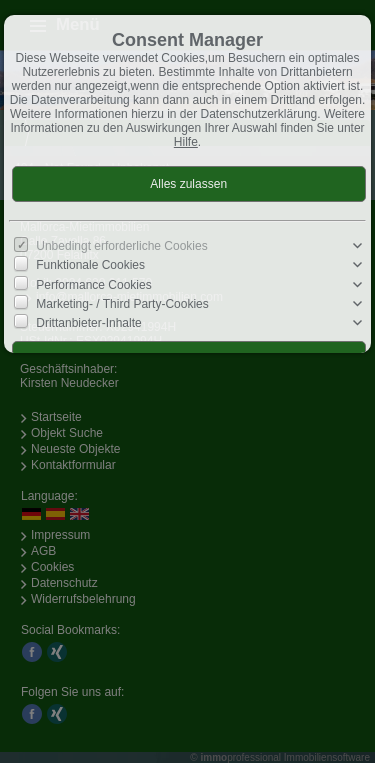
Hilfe (186, 142)
